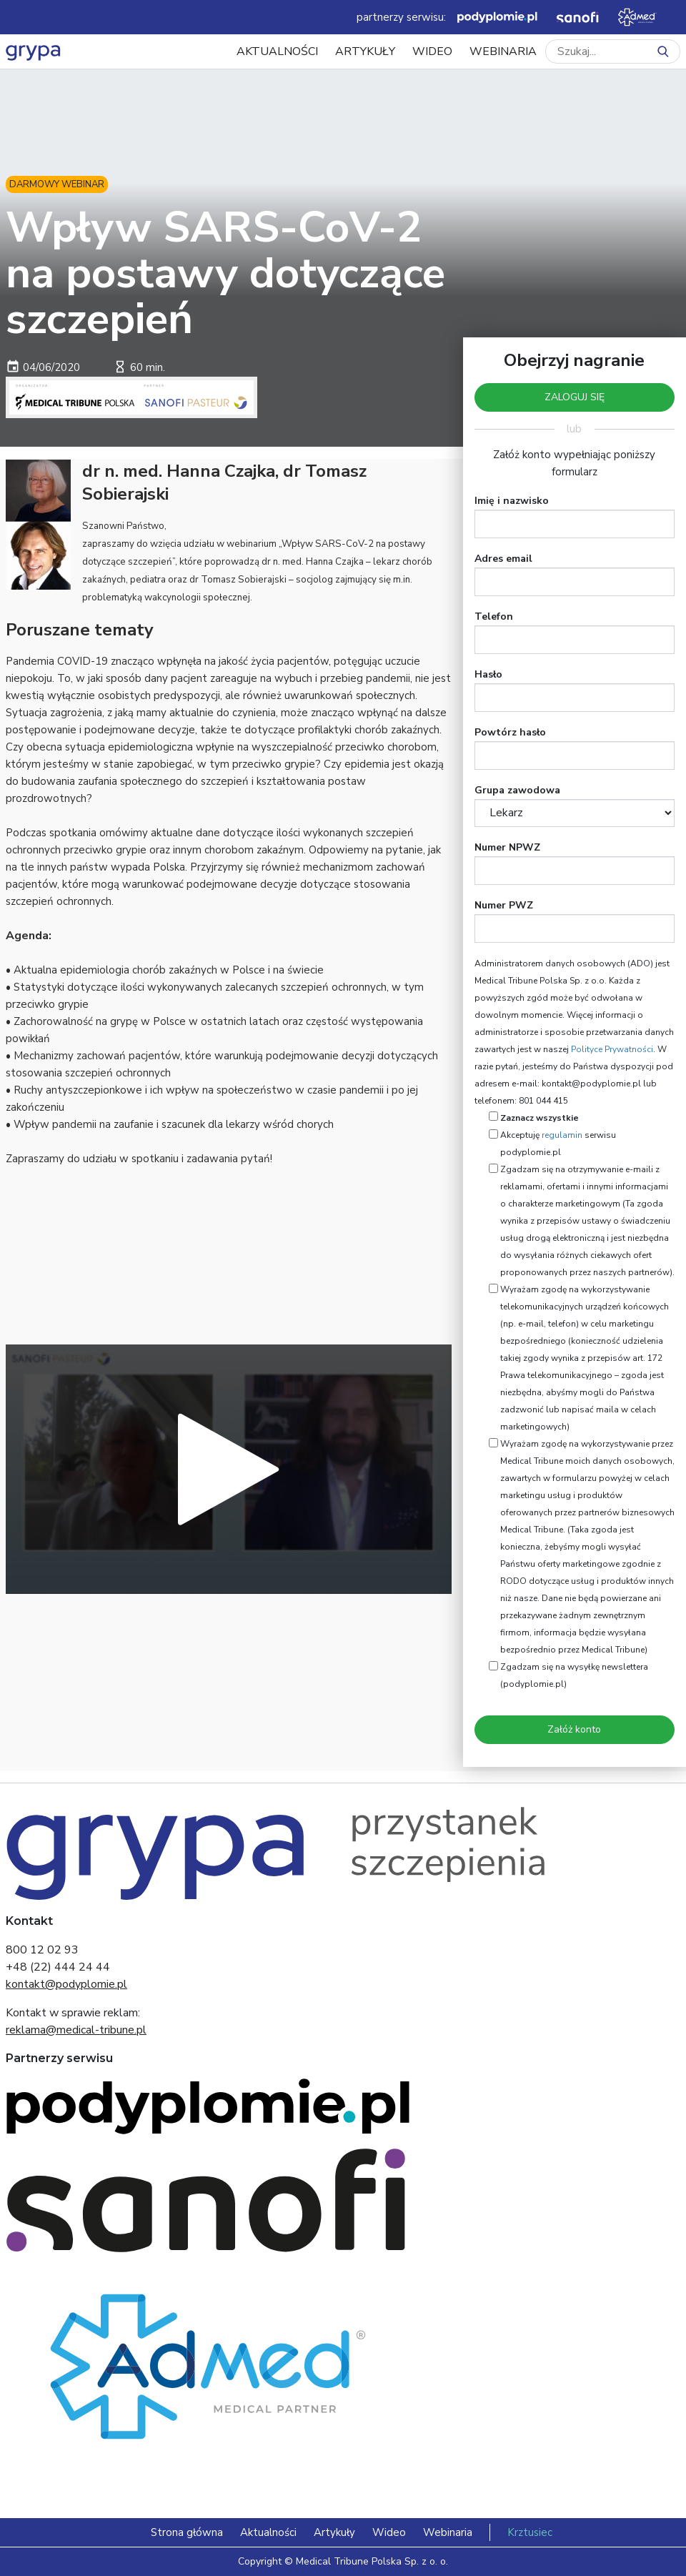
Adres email (503, 558)
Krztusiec (529, 2532)
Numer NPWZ (507, 847)
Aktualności (277, 51)
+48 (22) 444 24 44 (58, 1967)
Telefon (493, 616)
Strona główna (187, 2532)
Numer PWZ (503, 905)
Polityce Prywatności (612, 1049)
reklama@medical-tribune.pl (76, 2030)
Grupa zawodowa (517, 790)
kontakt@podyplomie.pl (66, 1984)
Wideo (432, 51)
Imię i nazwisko (511, 500)
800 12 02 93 (42, 1950)
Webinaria (503, 51)
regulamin (562, 1135)
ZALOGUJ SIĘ (575, 397)
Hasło (488, 674)
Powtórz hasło (510, 732)
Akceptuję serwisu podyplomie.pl (558, 1143)
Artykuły (365, 51)
